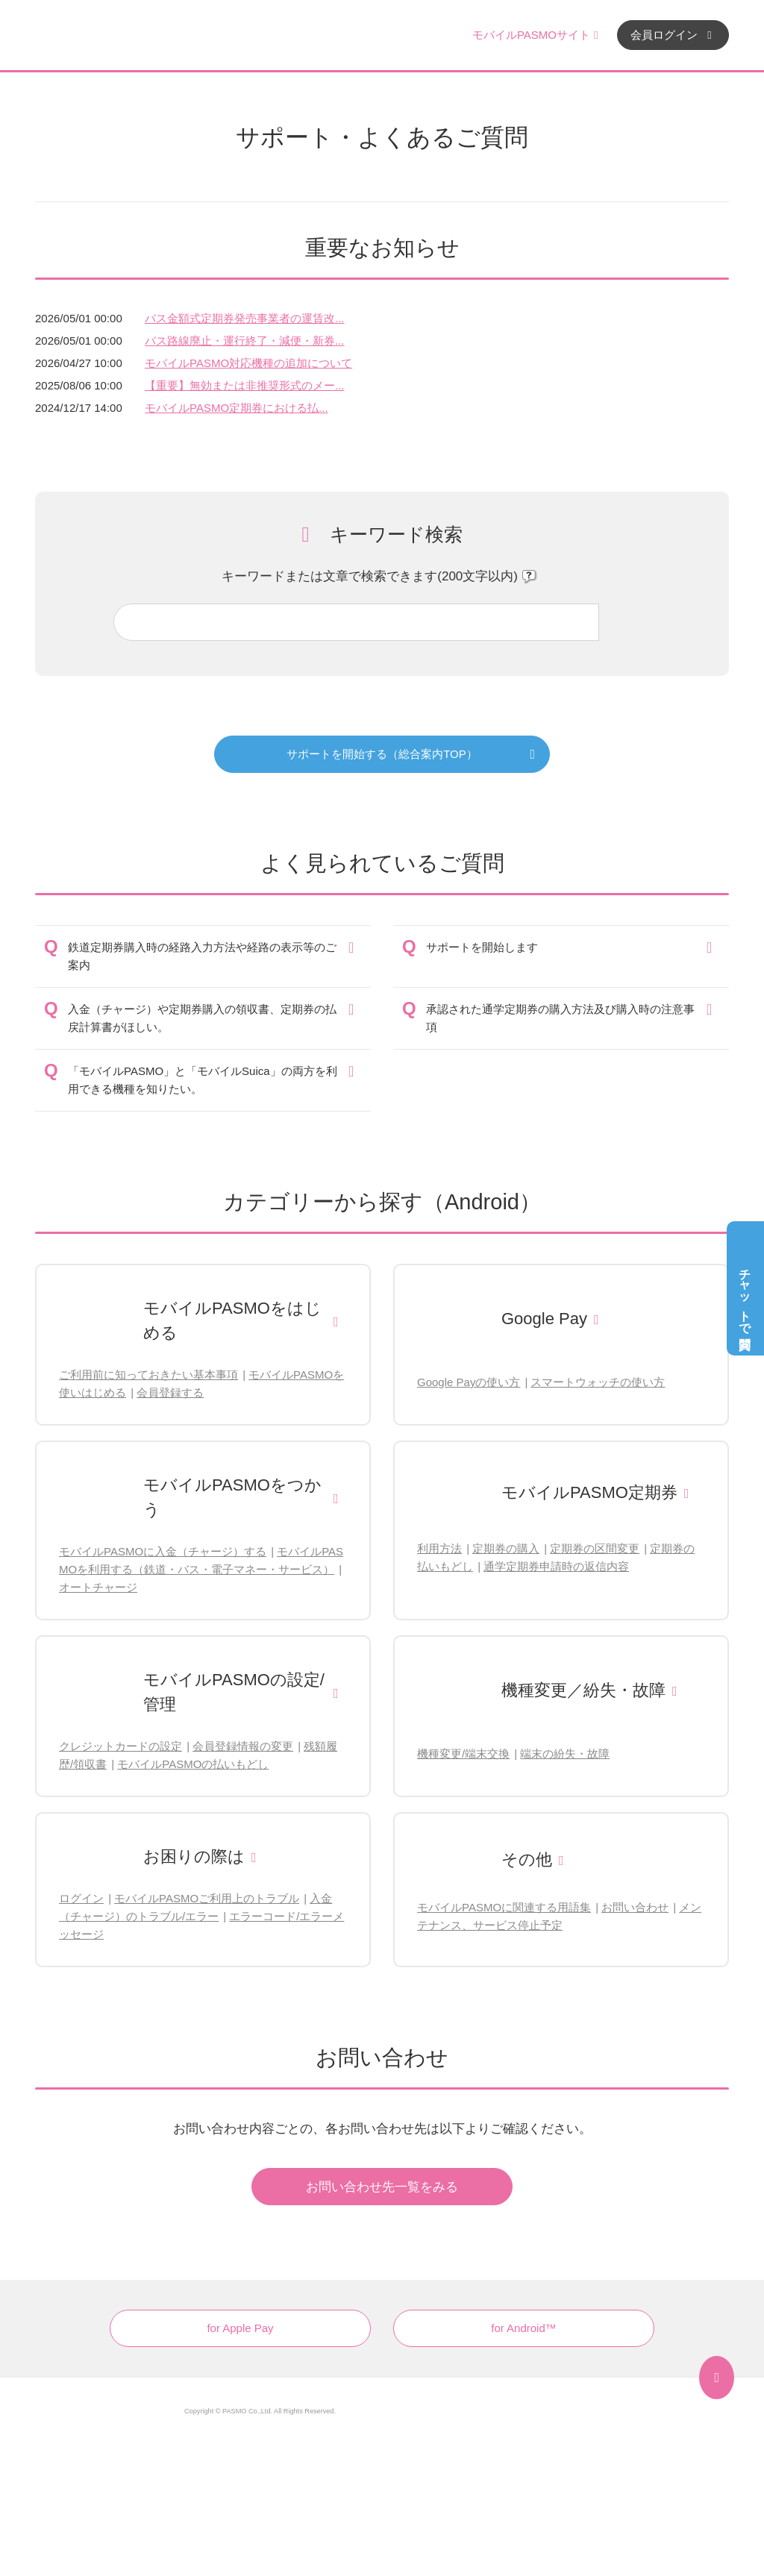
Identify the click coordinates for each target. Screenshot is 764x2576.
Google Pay (544, 1318)
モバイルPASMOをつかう (232, 1497)
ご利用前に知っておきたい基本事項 (148, 1374)
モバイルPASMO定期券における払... (236, 407)
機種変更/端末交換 (463, 1753)
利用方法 (439, 1548)
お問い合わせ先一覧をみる (382, 2187)
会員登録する (170, 1392)
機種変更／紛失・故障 (583, 1690)
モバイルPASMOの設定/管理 (234, 1692)
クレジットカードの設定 (120, 1746)
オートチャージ (98, 1587)
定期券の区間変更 (594, 1548)
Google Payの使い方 (468, 1382)
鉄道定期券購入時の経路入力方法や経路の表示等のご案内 (202, 956)
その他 (526, 1859)
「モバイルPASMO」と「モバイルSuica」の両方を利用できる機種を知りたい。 (202, 1080)
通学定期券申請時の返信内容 (556, 1566)
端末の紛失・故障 (565, 1753)
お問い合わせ (634, 1907)
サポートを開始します (482, 947)
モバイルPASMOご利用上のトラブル (206, 1898)
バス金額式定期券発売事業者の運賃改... (245, 318)
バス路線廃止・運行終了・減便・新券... (245, 340)
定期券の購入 (505, 1548)
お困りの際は (194, 1856)
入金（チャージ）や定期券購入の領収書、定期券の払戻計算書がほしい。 (202, 1018)
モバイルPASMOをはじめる (232, 1320)
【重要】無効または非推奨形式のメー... (245, 385)
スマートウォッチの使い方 (597, 1382)
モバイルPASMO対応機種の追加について (248, 363)
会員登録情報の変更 (242, 1746)
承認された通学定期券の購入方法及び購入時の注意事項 (560, 1018)
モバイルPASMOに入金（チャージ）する (162, 1551)
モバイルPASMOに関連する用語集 (504, 1907)
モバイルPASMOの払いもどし (193, 1764)
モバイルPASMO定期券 (589, 1492)
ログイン (81, 1898)
